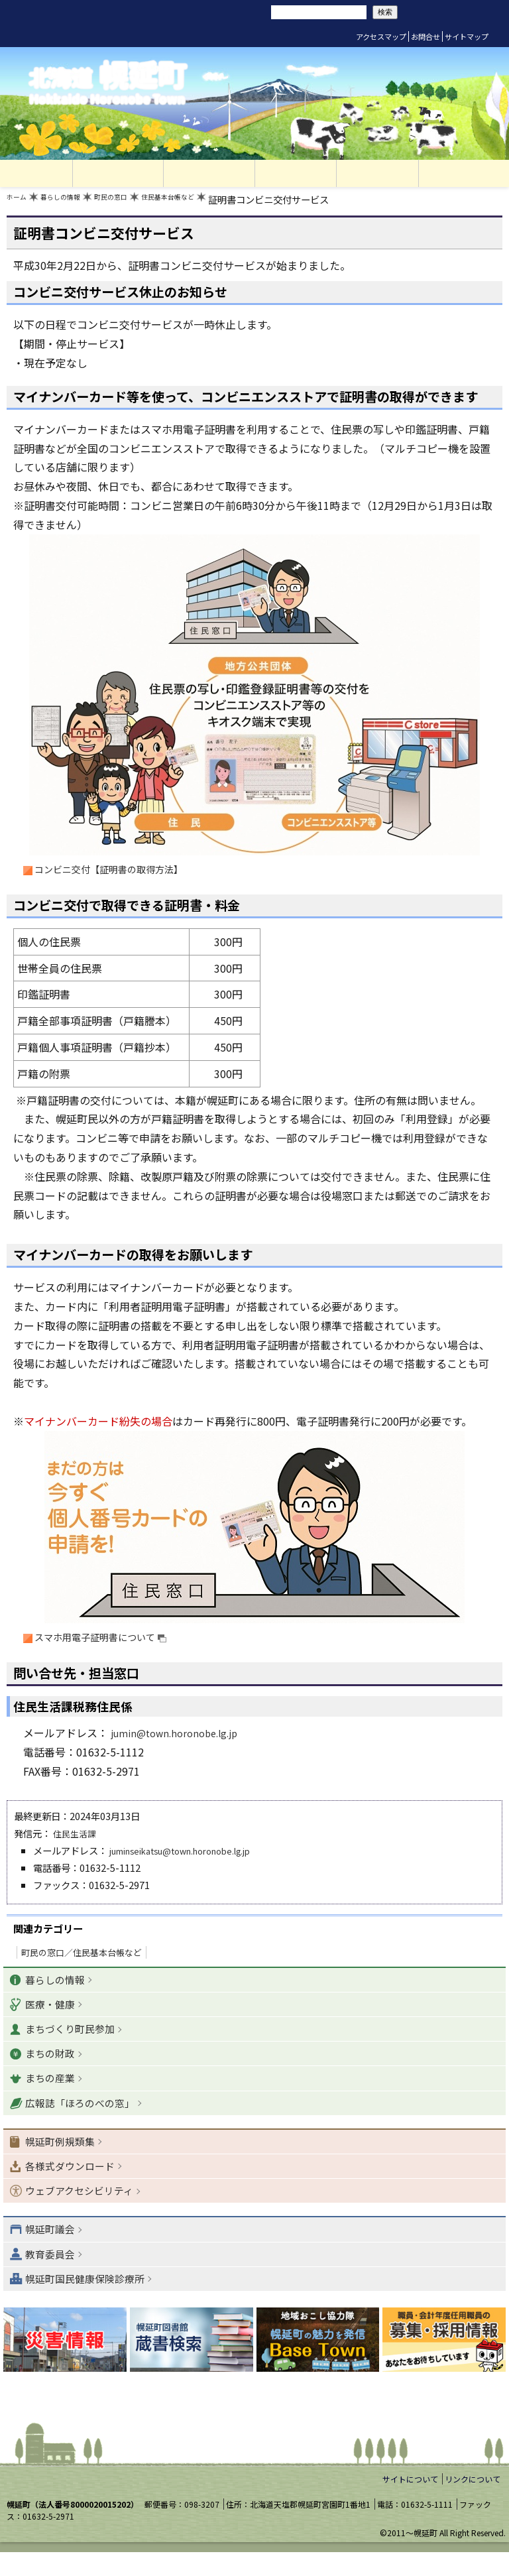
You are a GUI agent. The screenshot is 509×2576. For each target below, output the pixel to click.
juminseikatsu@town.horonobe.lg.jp (192, 1856)
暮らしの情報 (76, 203)
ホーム (20, 203)
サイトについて (410, 2502)
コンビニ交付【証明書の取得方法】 (120, 873)
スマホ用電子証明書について (111, 1642)
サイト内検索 (250, 11)
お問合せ (425, 36)
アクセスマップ (381, 36)
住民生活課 (76, 1839)
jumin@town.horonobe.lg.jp (181, 1739)
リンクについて (472, 2502)
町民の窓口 (141, 203)
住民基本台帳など (215, 203)
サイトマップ (466, 36)
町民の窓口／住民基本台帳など (81, 1957)
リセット (193, 12)
